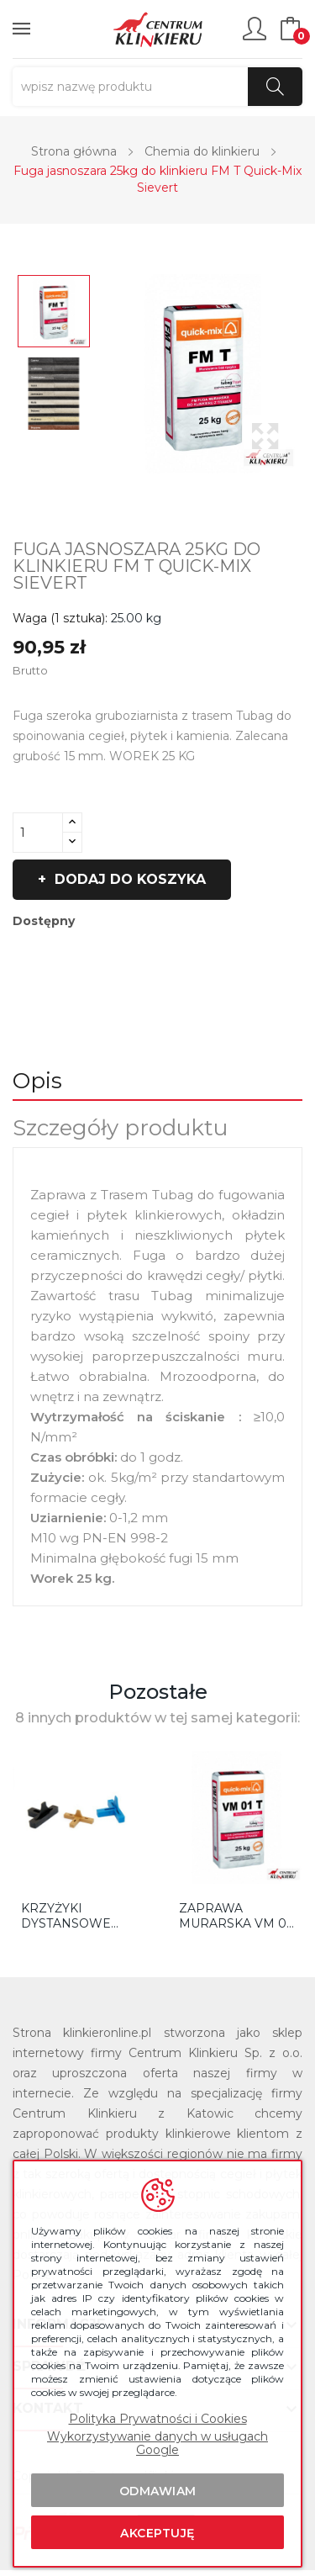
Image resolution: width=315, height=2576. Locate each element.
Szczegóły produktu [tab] (120, 1127)
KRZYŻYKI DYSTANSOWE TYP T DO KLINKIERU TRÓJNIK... (66, 1916)
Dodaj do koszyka (128, 879)
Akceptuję (157, 2533)
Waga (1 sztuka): (60, 618)
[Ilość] (38, 832)
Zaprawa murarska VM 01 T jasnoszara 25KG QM (235, 1916)
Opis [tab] (37, 1080)
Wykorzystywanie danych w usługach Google (157, 2443)
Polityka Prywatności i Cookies (158, 2418)
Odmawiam (158, 2491)
